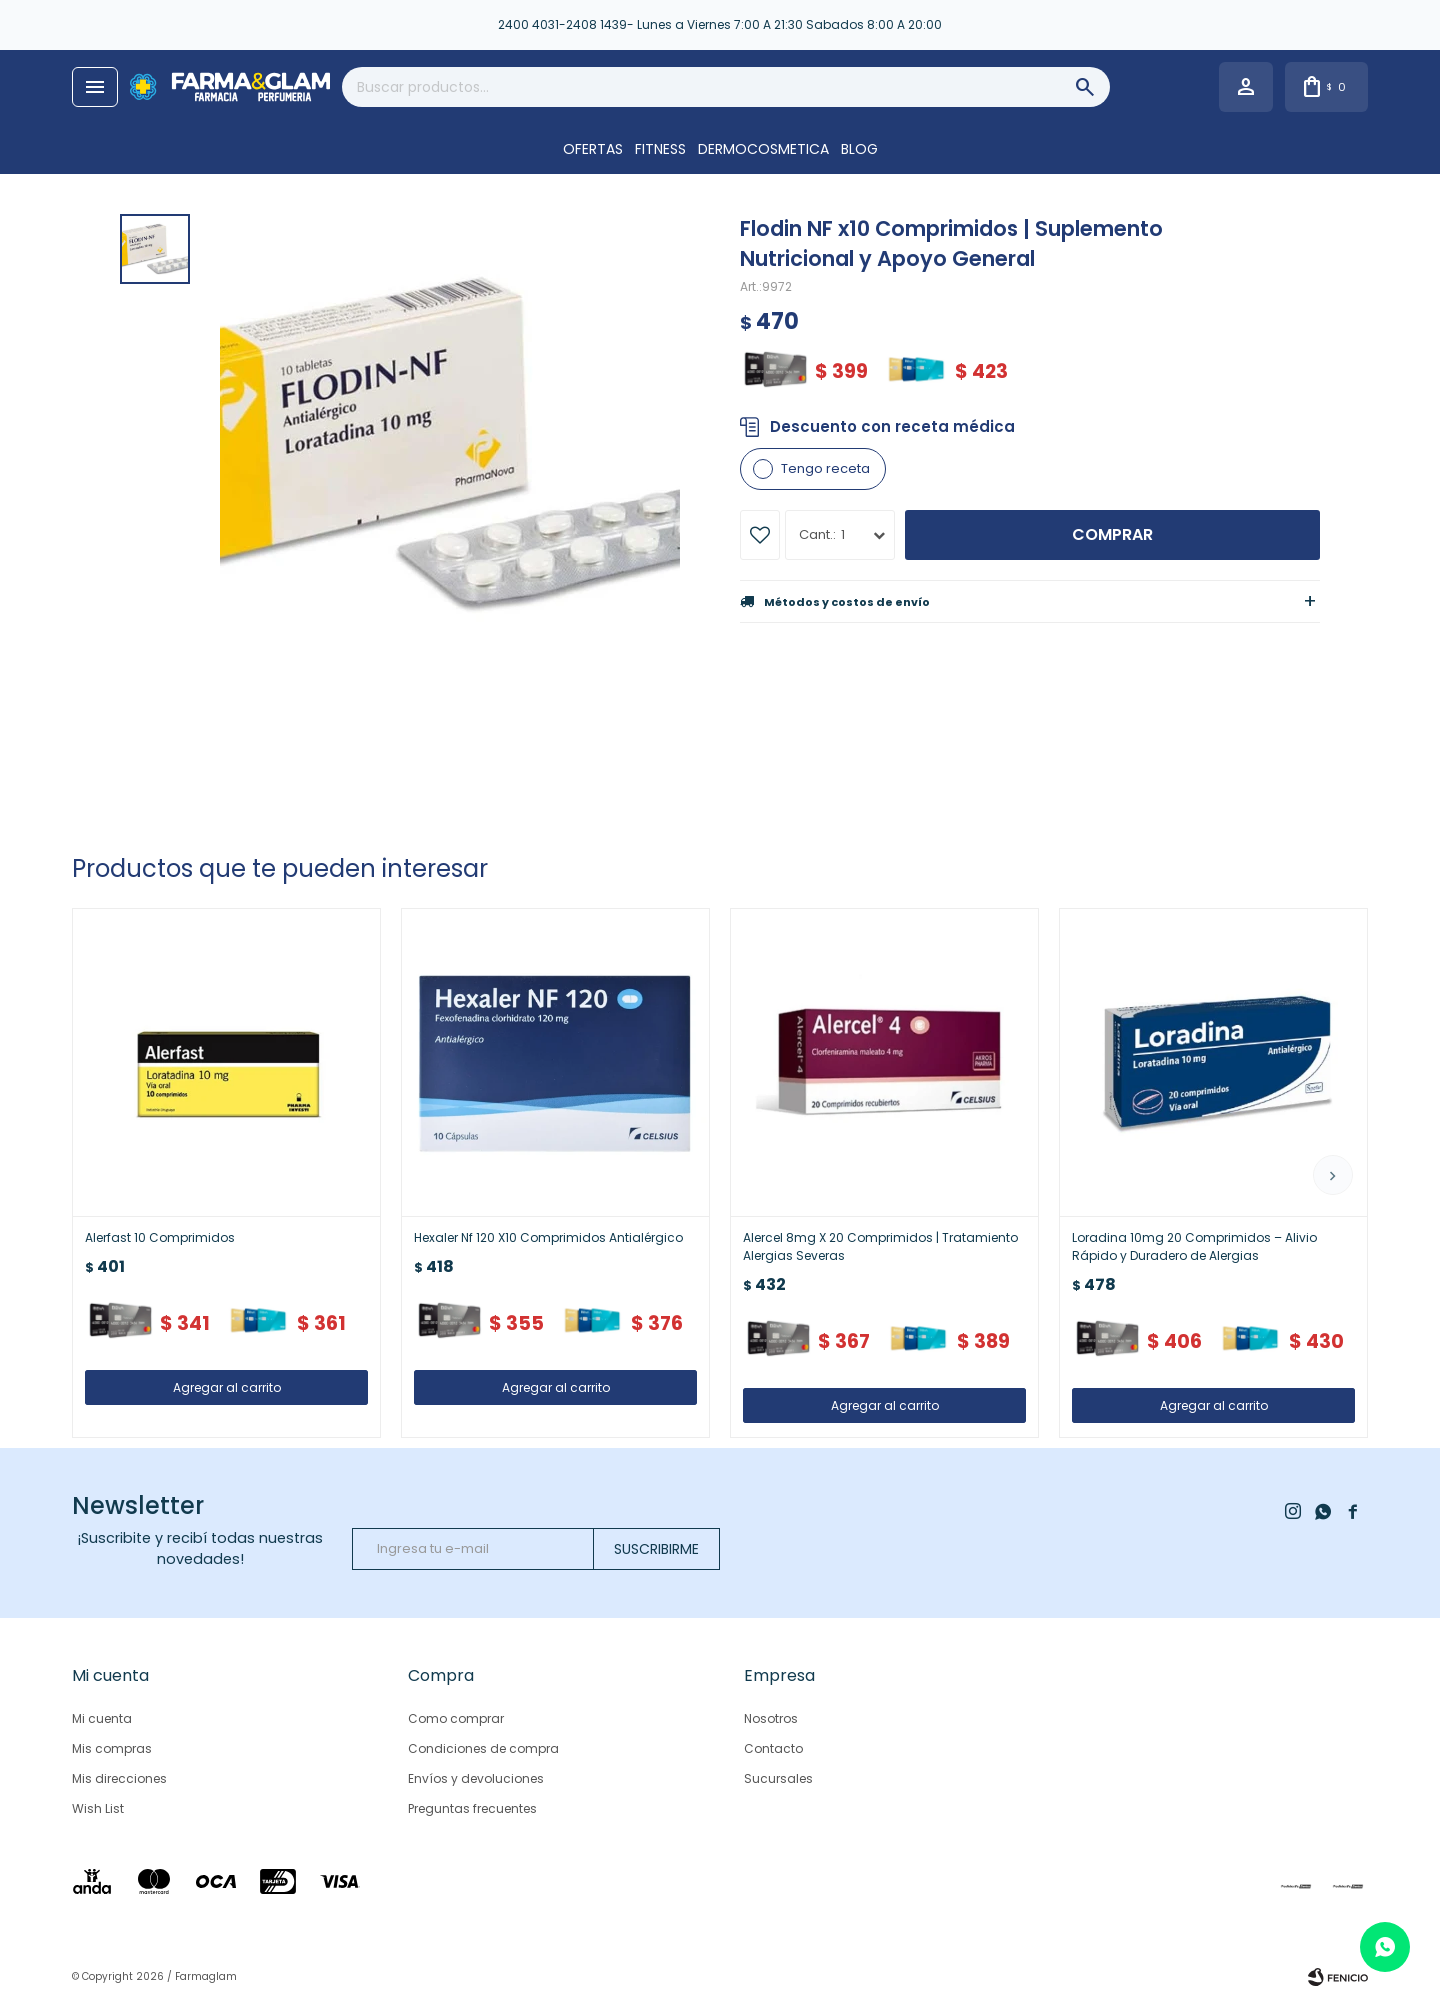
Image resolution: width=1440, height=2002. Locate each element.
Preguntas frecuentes (472, 1808)
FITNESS (660, 149)
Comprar (1112, 534)
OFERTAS (593, 149)
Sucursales (778, 1778)
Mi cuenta (102, 1718)
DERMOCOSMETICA (763, 149)
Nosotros (771, 1718)
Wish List (98, 1808)
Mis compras (112, 1748)
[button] (1333, 1175)
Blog (859, 149)
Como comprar (456, 1718)
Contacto (773, 1748)
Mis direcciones (119, 1778)
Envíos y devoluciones (476, 1778)
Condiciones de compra (483, 1748)
